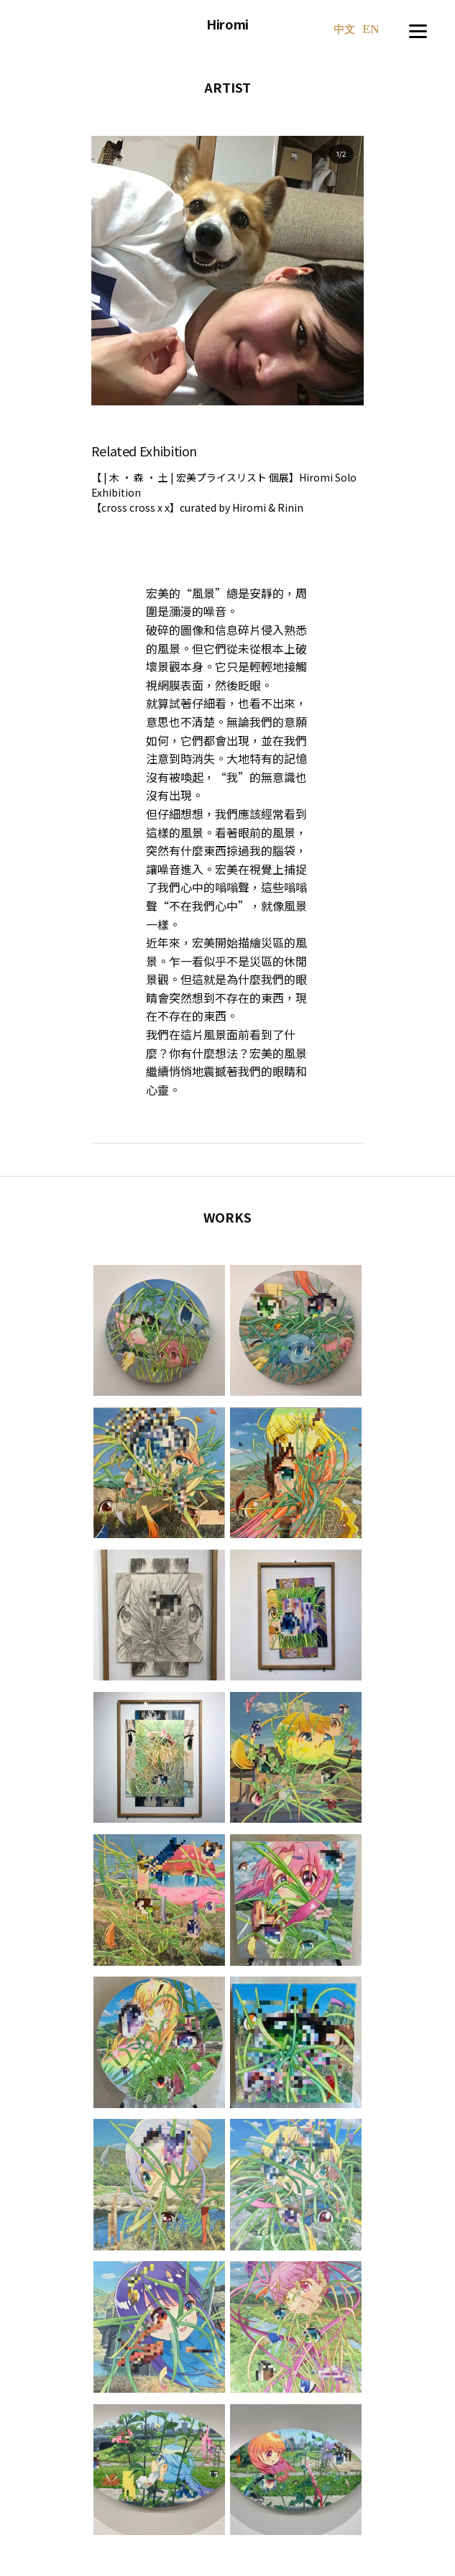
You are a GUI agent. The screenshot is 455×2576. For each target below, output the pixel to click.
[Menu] (417, 28)
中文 (344, 30)
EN (371, 30)
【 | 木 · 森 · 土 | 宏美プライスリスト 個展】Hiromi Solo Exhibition (224, 485)
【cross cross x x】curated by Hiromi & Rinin (197, 507)
